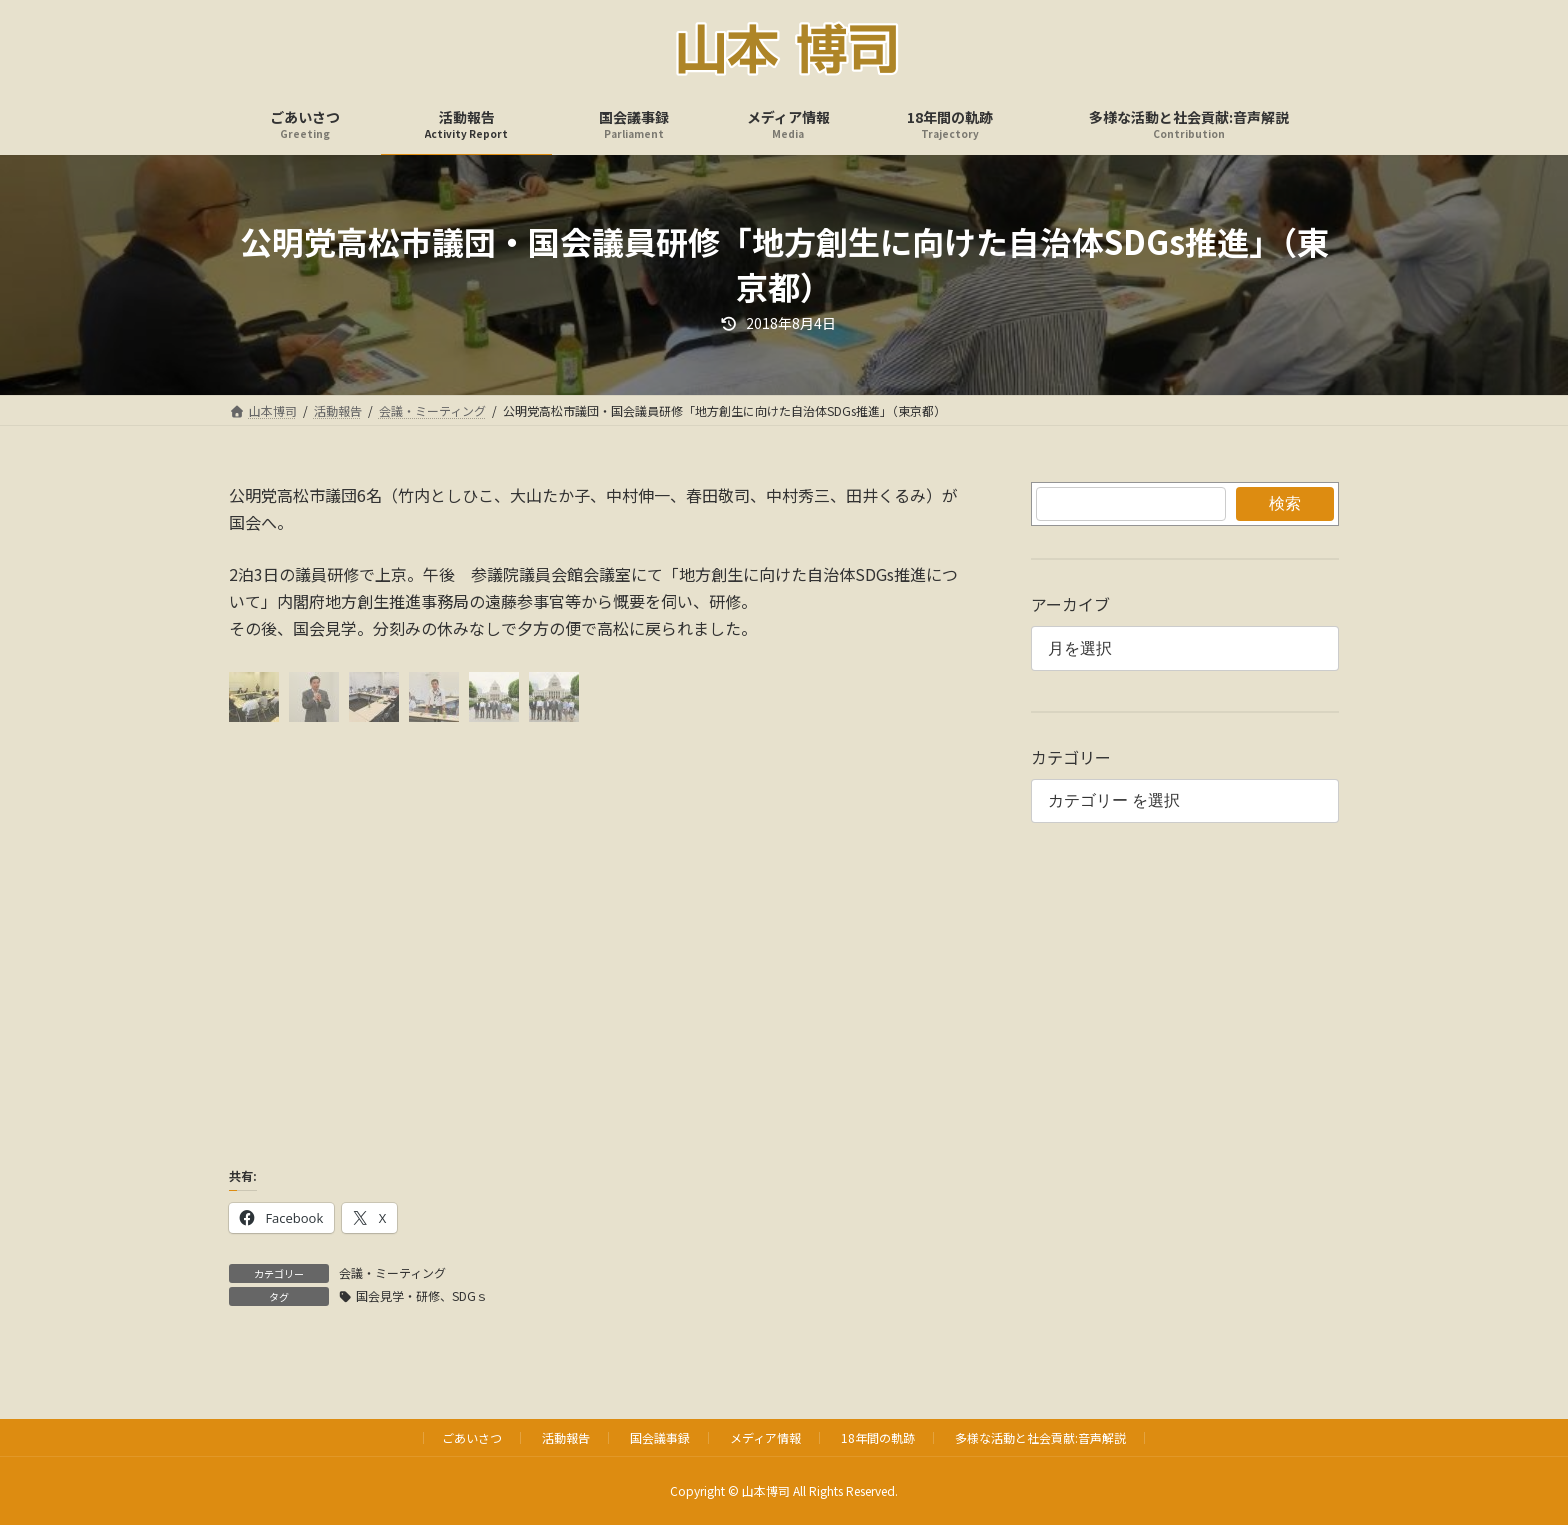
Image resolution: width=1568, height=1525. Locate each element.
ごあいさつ (472, 1437)
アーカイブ (1070, 604)
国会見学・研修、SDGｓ (422, 1295)
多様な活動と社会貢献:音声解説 (1040, 1437)
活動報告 (566, 1437)
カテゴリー (1071, 757)
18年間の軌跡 (878, 1437)
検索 (1285, 503)
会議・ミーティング (392, 1272)
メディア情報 (765, 1437)
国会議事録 (660, 1437)
